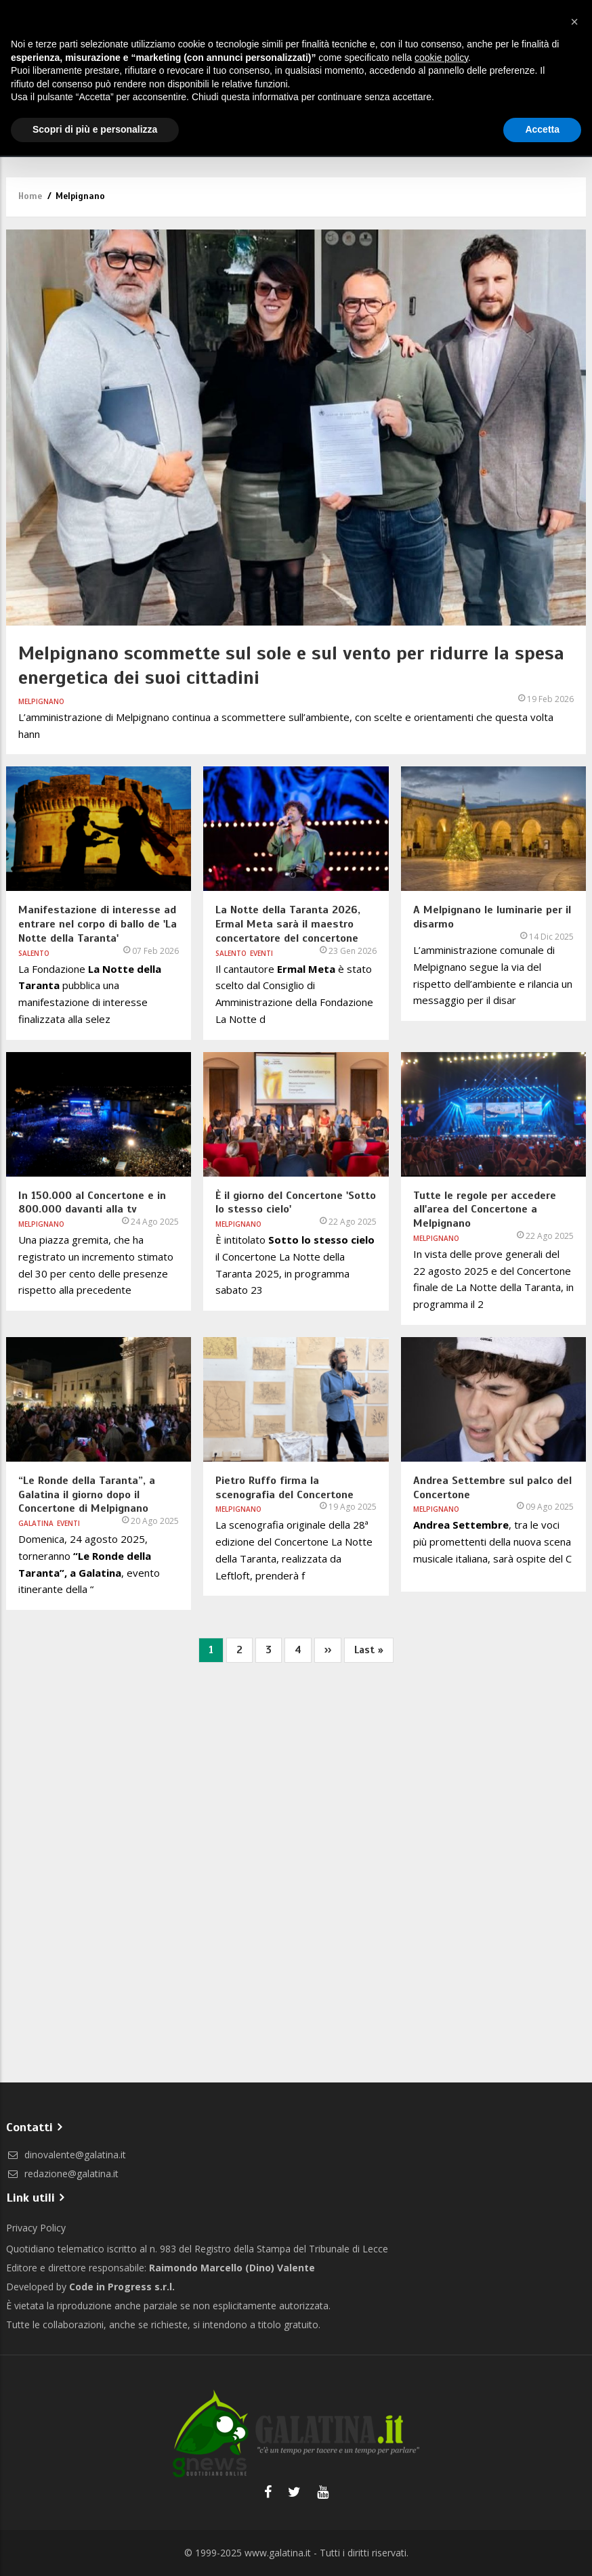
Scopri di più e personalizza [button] (95, 129)
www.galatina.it (278, 2552)
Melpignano (41, 701)
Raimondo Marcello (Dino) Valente (232, 2267)
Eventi (261, 953)
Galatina (36, 1523)
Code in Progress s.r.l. (122, 2286)
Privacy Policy (36, 2227)
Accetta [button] (542, 129)
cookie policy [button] (441, 57)
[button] (574, 21)
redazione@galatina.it (62, 2173)
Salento (33, 953)
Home (30, 196)
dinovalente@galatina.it (66, 2154)
